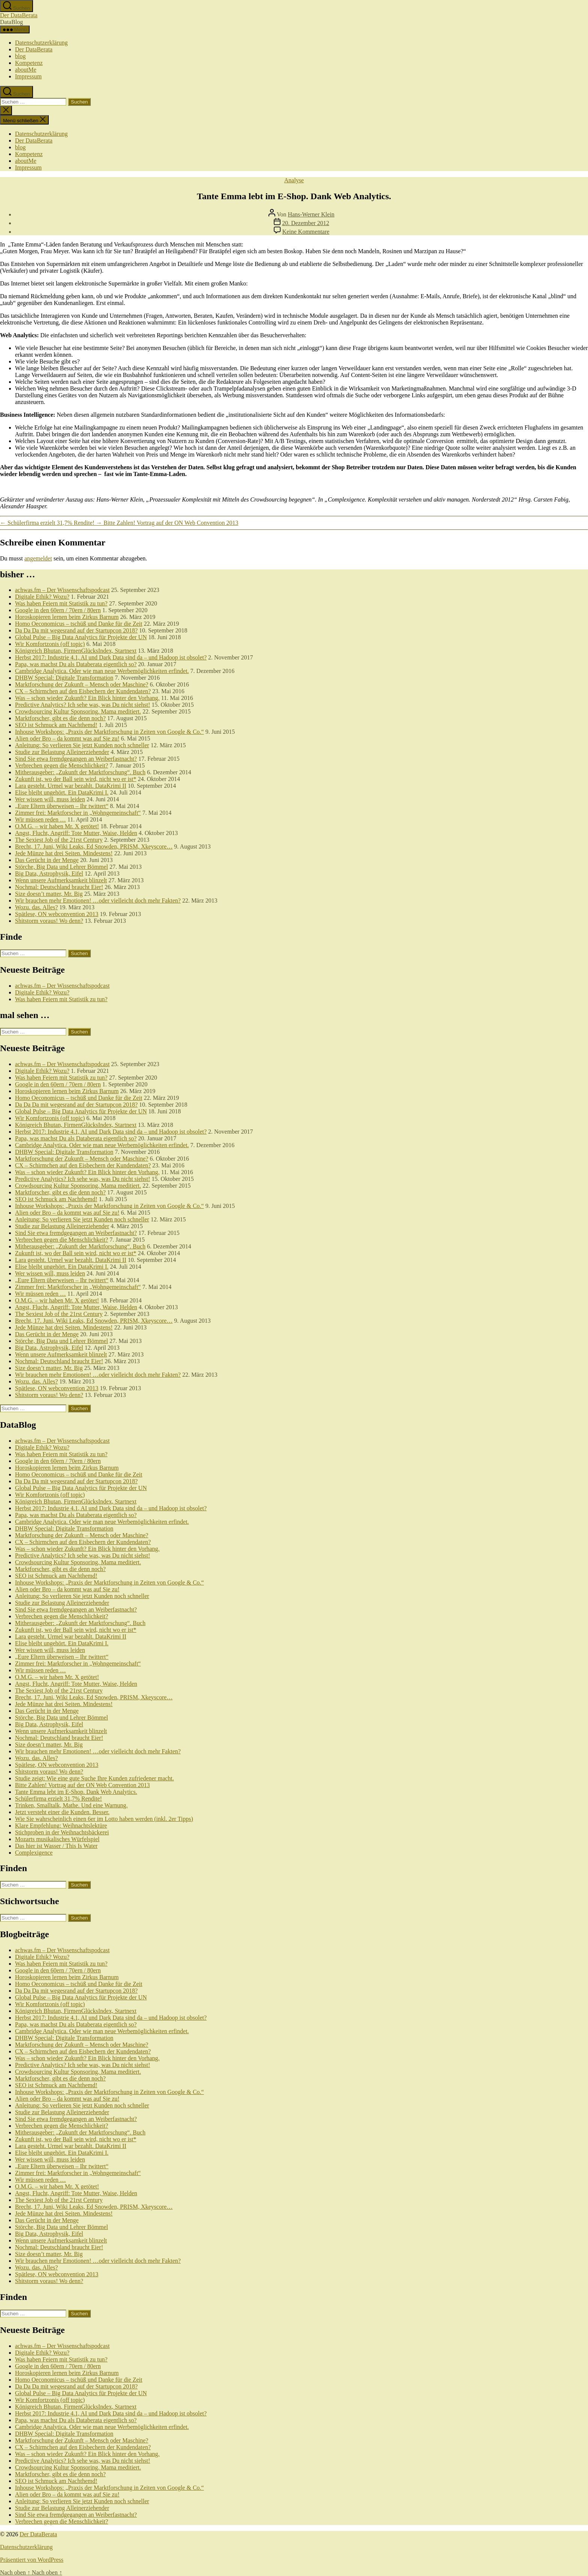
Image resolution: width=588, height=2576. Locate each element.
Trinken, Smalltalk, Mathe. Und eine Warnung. (71, 1805)
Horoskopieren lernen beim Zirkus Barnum (66, 617)
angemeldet (38, 558)
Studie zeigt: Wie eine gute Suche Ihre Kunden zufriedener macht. (94, 1778)
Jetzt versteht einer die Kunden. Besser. (62, 1812)
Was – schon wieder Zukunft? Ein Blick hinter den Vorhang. (87, 698)
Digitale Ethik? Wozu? (42, 596)
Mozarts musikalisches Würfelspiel (57, 1839)
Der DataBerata (19, 15)
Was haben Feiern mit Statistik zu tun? (61, 603)
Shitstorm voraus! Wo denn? (49, 921)
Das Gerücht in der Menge (47, 860)
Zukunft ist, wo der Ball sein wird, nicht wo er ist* (75, 779)
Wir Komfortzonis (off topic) (50, 644)
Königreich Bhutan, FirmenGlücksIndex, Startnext (75, 650)
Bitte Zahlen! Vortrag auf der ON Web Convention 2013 (82, 1785)
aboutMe (25, 69)
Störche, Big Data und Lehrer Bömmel (61, 867)
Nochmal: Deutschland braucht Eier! (59, 887)
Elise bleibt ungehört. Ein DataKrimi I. (61, 792)
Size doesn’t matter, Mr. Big (48, 894)
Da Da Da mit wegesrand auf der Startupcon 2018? (76, 630)
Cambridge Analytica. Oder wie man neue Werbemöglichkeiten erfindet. (102, 671)
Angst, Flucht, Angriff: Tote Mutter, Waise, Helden (76, 833)
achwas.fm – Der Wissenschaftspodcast (62, 590)
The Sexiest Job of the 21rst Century (59, 840)
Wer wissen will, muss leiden (50, 799)
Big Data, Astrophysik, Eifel (49, 873)
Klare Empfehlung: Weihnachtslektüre (61, 1825)
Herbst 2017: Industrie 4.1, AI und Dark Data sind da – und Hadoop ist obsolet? (111, 657)
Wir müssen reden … (40, 819)
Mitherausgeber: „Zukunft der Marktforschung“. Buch (80, 772)
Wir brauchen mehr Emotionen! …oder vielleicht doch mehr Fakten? (98, 900)
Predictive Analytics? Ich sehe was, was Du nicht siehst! (82, 704)
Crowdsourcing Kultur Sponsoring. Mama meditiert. (78, 711)
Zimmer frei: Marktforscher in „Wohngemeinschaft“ (78, 813)
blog (20, 56)
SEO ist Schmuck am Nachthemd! (56, 725)
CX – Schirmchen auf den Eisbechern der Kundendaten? (83, 691)
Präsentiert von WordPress (31, 2559)
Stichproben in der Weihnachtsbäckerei (62, 1832)
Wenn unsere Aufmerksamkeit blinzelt (61, 880)
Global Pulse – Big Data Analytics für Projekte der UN (81, 637)
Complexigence (33, 1852)
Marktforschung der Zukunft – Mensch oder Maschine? (81, 684)
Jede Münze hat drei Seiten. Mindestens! (63, 853)
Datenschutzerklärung (41, 42)
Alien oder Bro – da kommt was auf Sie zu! (67, 738)
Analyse (294, 180)
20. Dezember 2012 (305, 223)
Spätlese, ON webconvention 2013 (56, 914)
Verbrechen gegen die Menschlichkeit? (61, 765)
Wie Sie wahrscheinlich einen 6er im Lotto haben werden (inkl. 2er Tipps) (104, 1819)
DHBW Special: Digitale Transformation (64, 677)
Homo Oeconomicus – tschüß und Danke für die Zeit (78, 623)
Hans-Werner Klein (311, 214)
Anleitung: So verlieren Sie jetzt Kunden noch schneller (82, 745)
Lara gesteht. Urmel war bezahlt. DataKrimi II (70, 786)
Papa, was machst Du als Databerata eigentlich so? (75, 664)
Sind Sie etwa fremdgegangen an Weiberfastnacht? (76, 759)
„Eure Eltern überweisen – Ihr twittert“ (61, 806)
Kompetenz (29, 63)
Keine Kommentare (306, 231)
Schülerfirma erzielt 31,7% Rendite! (58, 1798)
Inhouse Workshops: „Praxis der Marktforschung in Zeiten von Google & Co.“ (109, 731)
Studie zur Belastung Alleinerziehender (62, 752)
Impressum (28, 76)
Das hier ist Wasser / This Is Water (56, 1846)
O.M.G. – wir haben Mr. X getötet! (57, 826)
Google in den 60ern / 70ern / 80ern (58, 610)
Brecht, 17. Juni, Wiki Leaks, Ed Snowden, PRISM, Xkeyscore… (93, 846)
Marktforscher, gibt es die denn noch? (60, 718)
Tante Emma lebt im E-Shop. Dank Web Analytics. (76, 1792)
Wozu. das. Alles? (36, 907)
